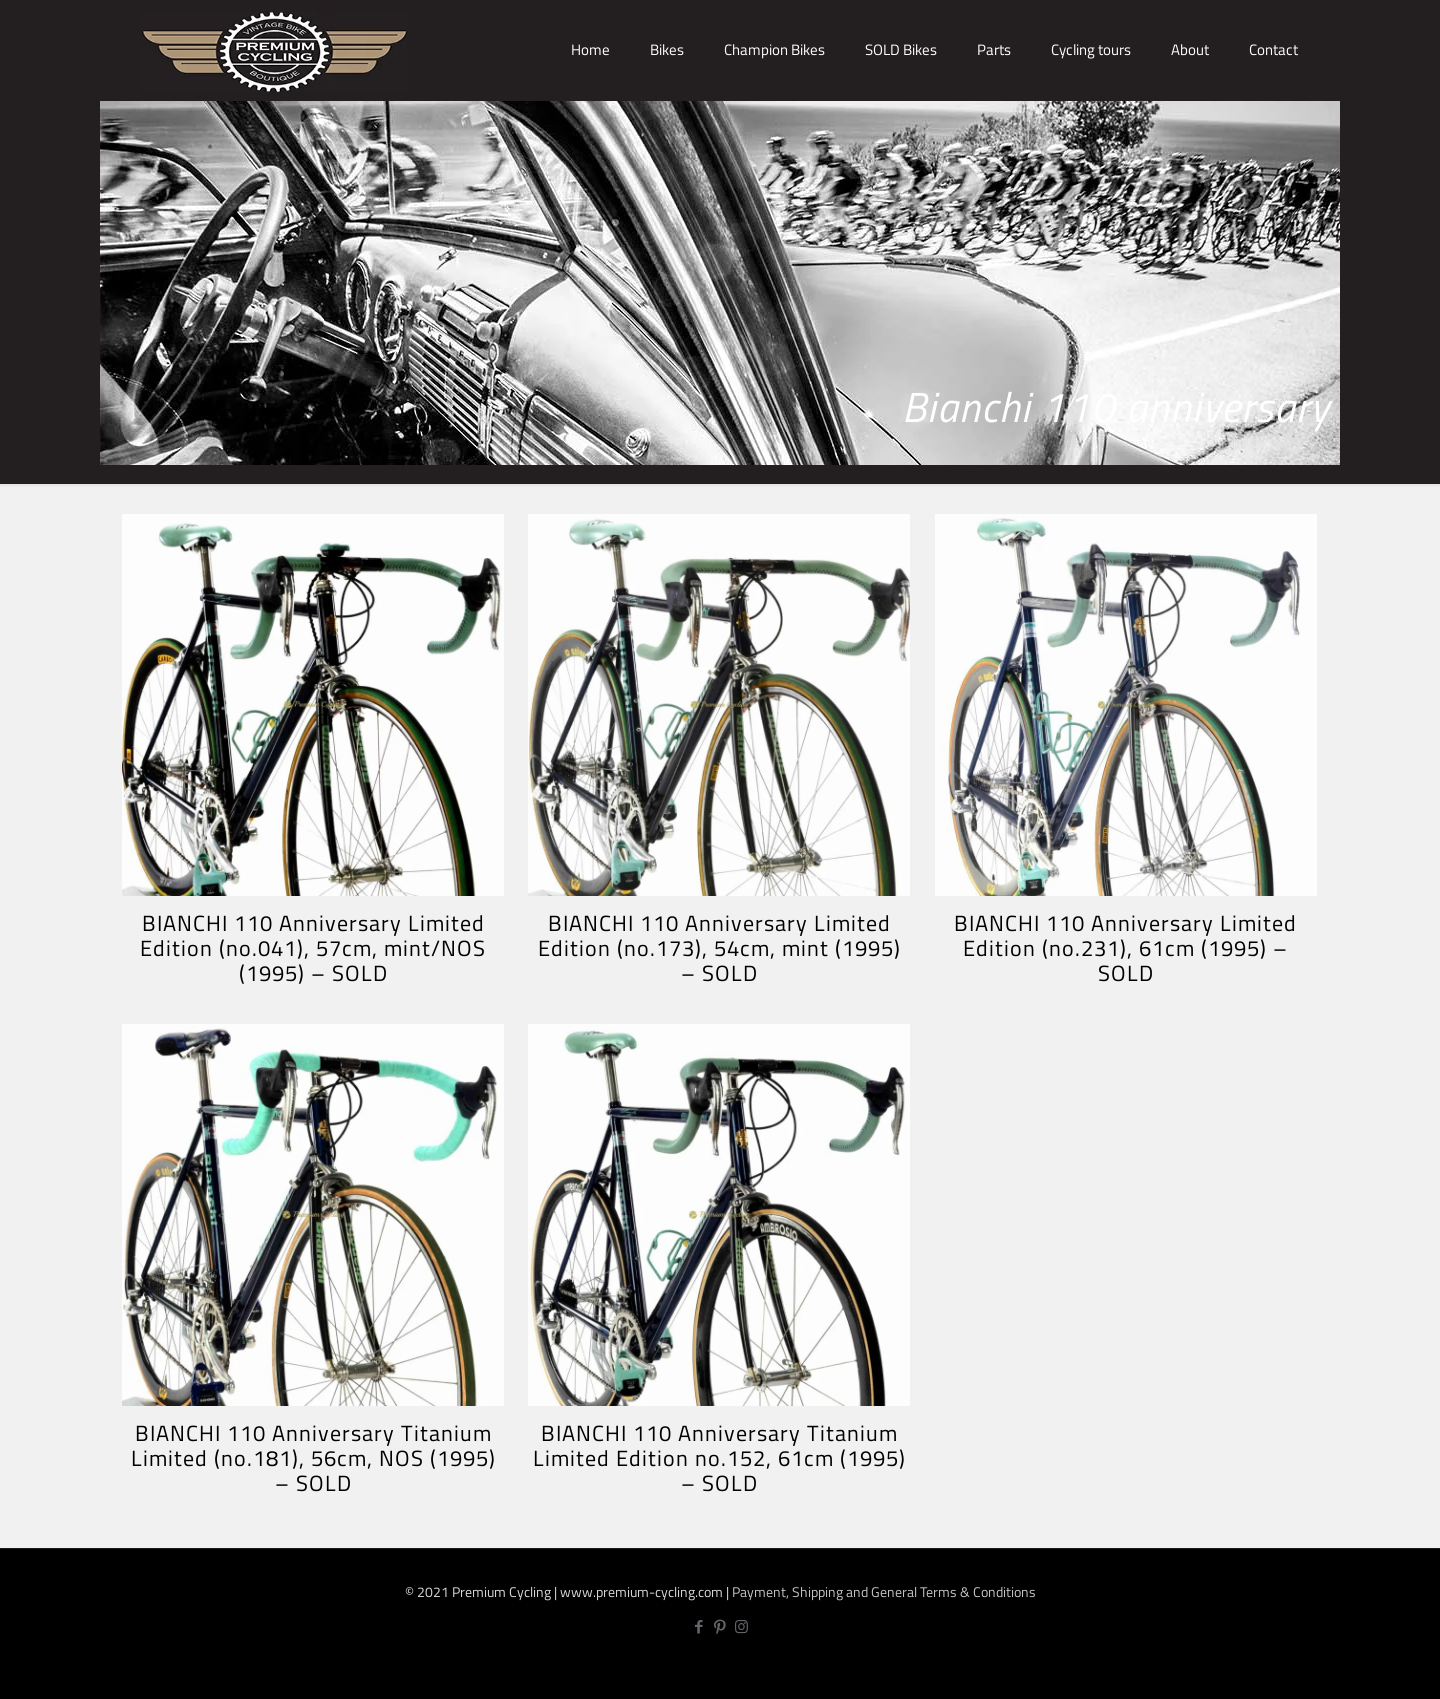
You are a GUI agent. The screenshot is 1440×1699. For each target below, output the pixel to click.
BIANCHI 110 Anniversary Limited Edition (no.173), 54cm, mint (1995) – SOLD (719, 948)
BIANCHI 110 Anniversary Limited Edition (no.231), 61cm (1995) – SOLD (1125, 948)
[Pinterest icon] (720, 1626)
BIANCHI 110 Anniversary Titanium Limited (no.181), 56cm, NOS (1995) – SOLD (313, 1458)
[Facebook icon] (699, 1626)
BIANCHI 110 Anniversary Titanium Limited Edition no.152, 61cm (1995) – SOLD (719, 1458)
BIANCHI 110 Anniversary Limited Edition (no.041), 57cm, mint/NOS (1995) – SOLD (313, 948)
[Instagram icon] (741, 1626)
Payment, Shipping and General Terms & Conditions (884, 1591)
